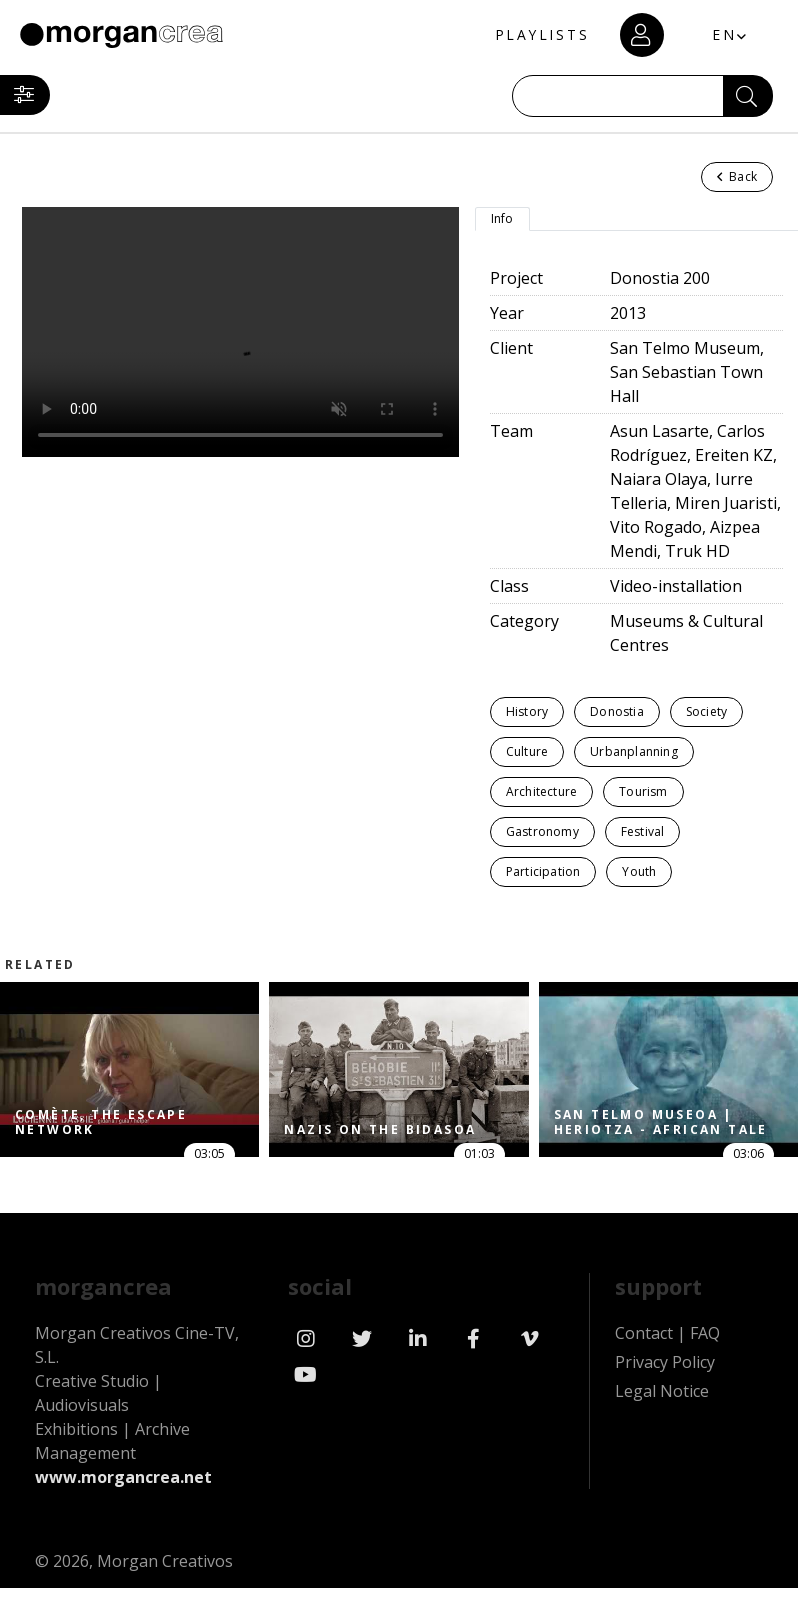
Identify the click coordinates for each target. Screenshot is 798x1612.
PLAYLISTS (540, 35)
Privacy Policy (665, 1362)
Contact (644, 1333)
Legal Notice (662, 1391)
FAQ (705, 1333)
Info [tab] (502, 218)
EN (723, 34)
